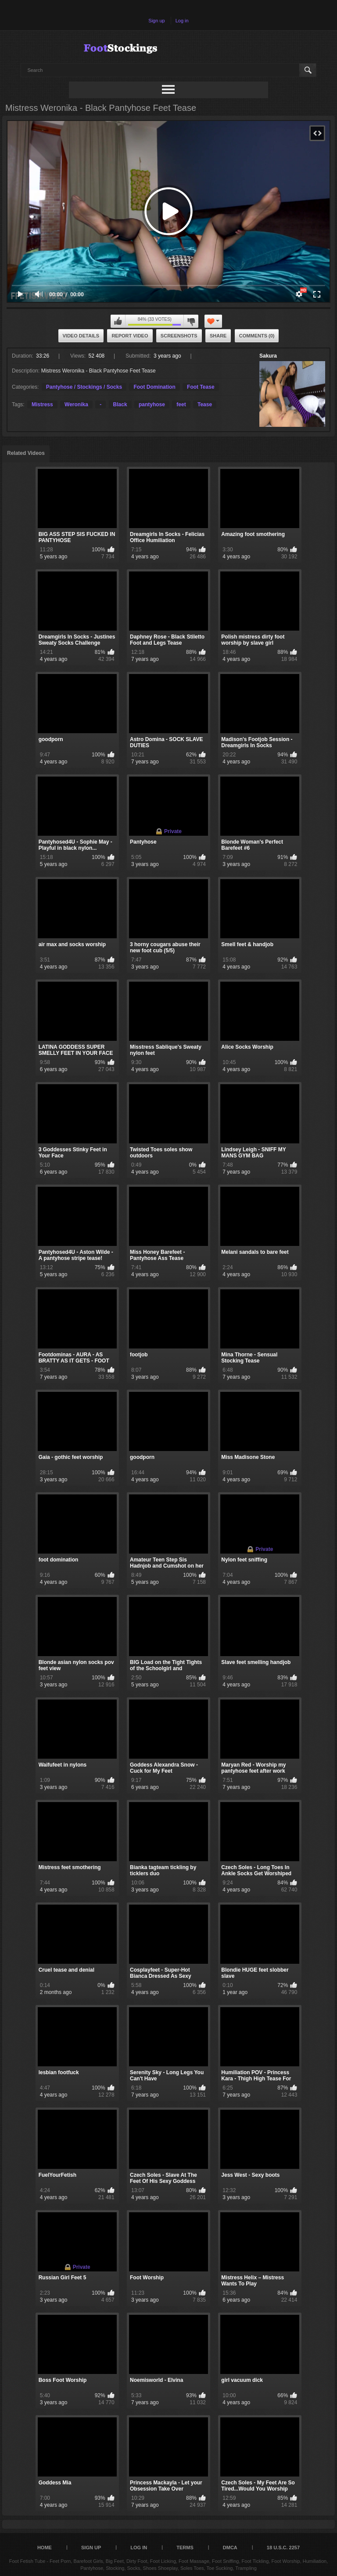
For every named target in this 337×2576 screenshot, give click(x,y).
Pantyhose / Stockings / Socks (84, 387)
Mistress (42, 404)
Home (44, 2547)
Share (218, 335)
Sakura (268, 356)
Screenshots (179, 335)
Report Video (129, 335)
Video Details (81, 335)
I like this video (118, 321)
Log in (182, 20)
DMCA (230, 2547)
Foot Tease (200, 387)
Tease (204, 404)
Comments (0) (257, 335)
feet (181, 404)
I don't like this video (190, 321)
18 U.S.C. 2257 (283, 2547)
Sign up (156, 20)
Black (120, 404)
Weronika (76, 404)
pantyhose (152, 404)
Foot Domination (154, 387)
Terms (185, 2547)
